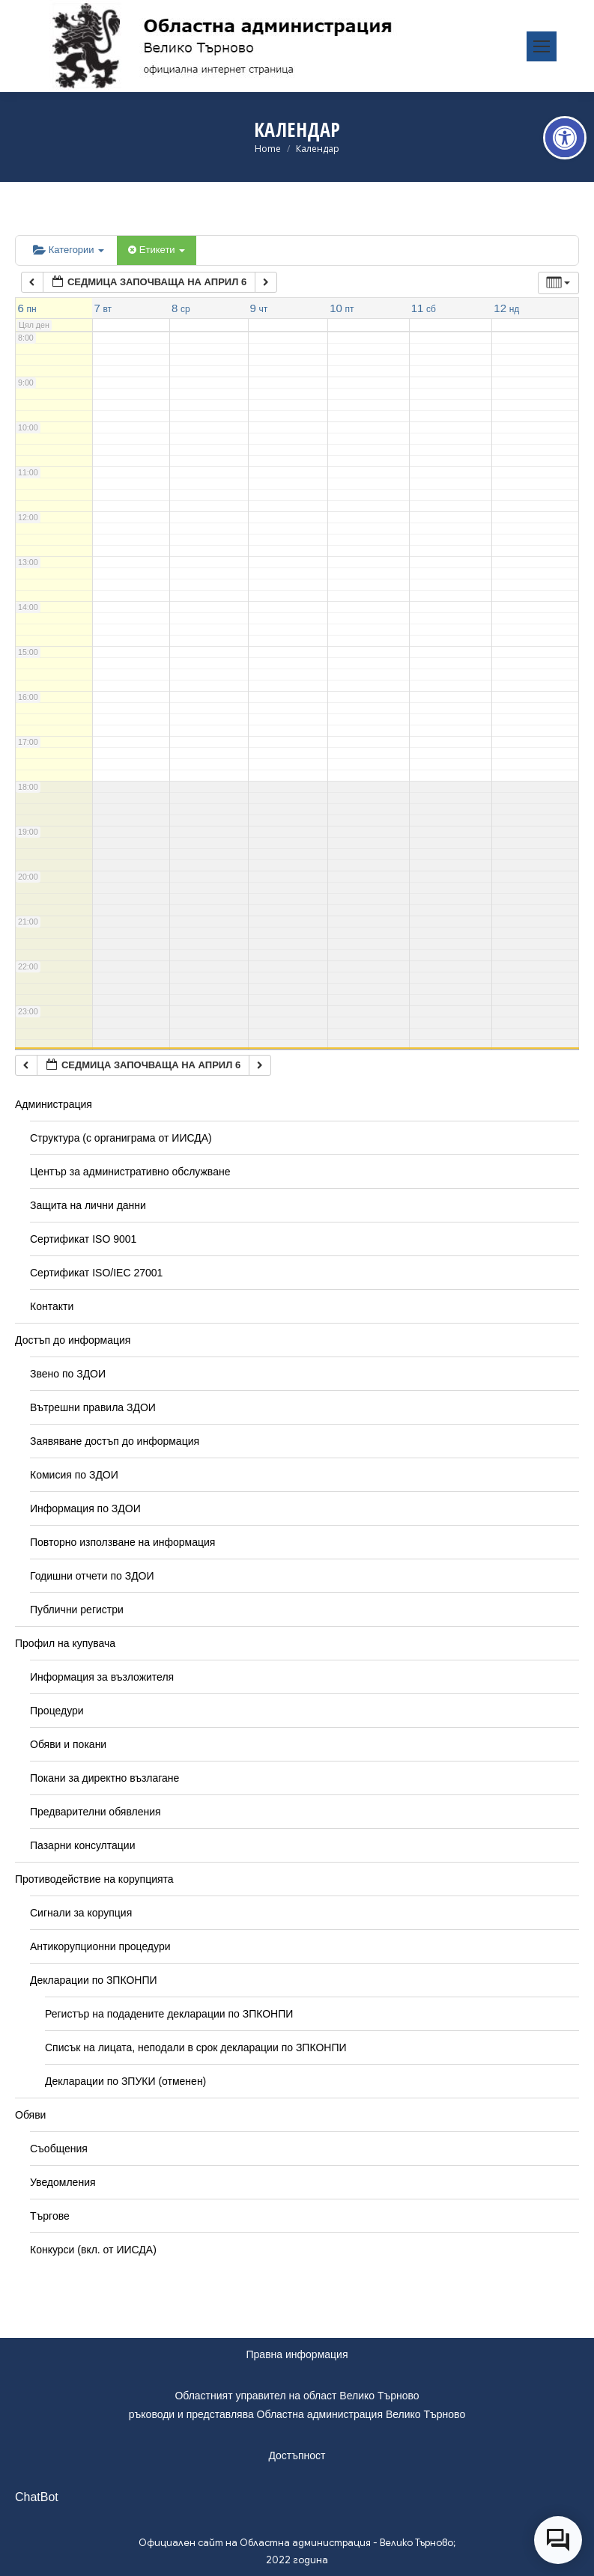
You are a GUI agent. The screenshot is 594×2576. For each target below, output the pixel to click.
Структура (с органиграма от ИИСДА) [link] (121, 1138)
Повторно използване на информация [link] (122, 1542)
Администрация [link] (53, 1104)
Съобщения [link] (59, 2149)
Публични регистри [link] (77, 1610)
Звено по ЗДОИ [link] (68, 1374)
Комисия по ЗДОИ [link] (74, 1475)
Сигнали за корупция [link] (81, 1913)
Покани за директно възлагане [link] (104, 1778)
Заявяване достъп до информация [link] (114, 1441)
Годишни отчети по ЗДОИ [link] (92, 1576)
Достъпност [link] (296, 2455)
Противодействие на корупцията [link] (94, 1879)
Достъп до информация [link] (72, 1340)
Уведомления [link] (63, 2182)
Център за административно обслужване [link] (130, 1172)
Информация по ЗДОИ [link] (85, 1508)
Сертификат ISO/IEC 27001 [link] (96, 1273)
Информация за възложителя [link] (102, 1677)
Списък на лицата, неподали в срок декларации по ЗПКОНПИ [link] (196, 2047)
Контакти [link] (51, 1306)
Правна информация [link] (297, 2354)
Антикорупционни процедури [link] (100, 1946)
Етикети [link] (156, 249)
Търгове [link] (50, 2216)
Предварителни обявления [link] (95, 1812)
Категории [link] (68, 249)
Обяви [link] (30, 2115)
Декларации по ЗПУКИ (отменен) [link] (125, 2081)
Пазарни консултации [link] (83, 1845)
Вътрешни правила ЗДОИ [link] (93, 1407)
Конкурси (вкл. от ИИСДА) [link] (93, 2250)
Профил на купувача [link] (65, 1643)
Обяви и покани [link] (68, 1744)
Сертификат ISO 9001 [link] (83, 1239)
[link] (564, 137)
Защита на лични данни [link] (88, 1205)
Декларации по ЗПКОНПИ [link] (93, 1980)
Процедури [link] (57, 1711)
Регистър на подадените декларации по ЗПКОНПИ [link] (169, 2014)
